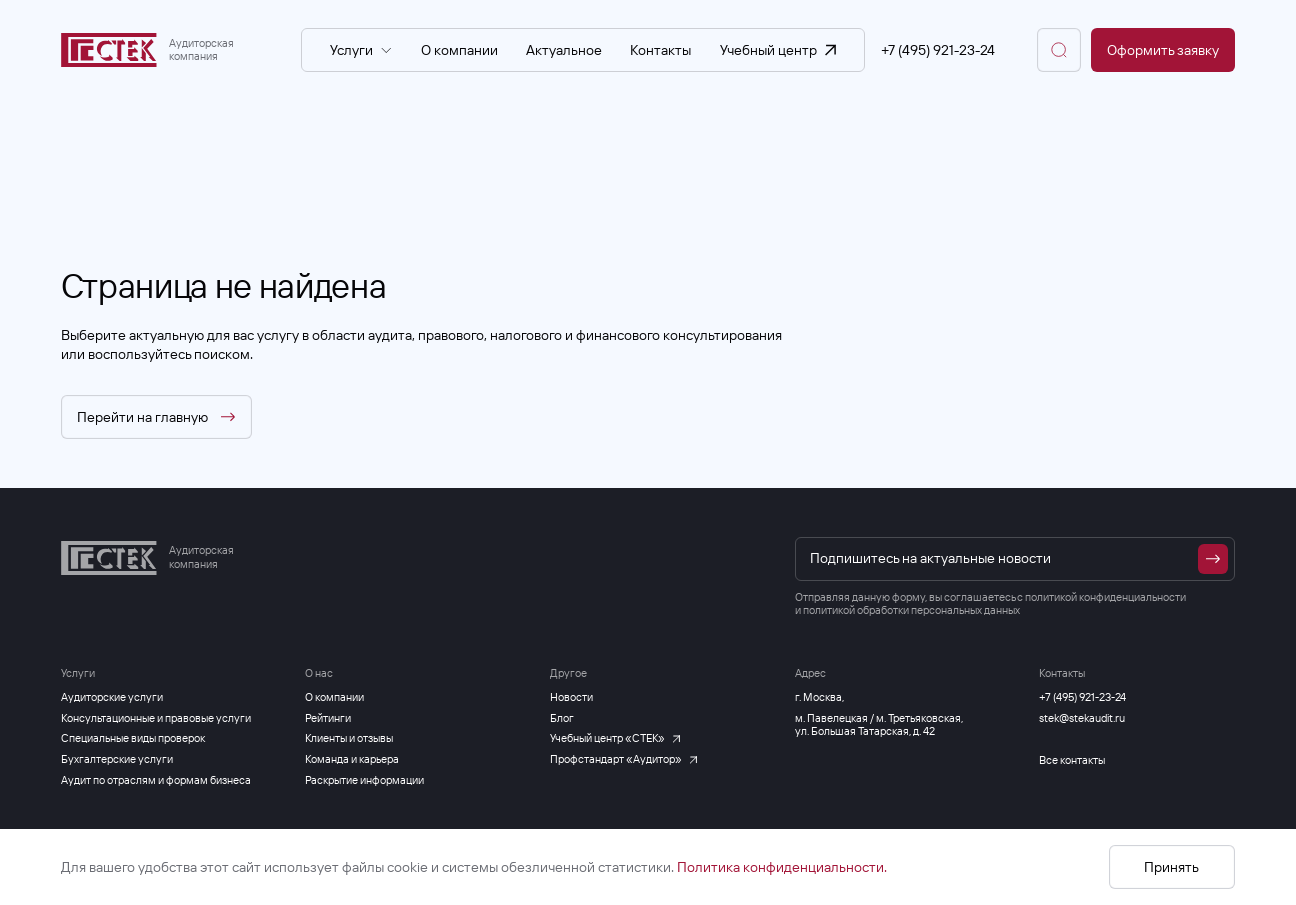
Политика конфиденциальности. (782, 867)
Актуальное (564, 50)
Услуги (361, 50)
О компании (459, 50)
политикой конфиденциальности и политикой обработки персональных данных (990, 604)
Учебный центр (778, 50)
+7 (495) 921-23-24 (938, 50)
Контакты (660, 50)
